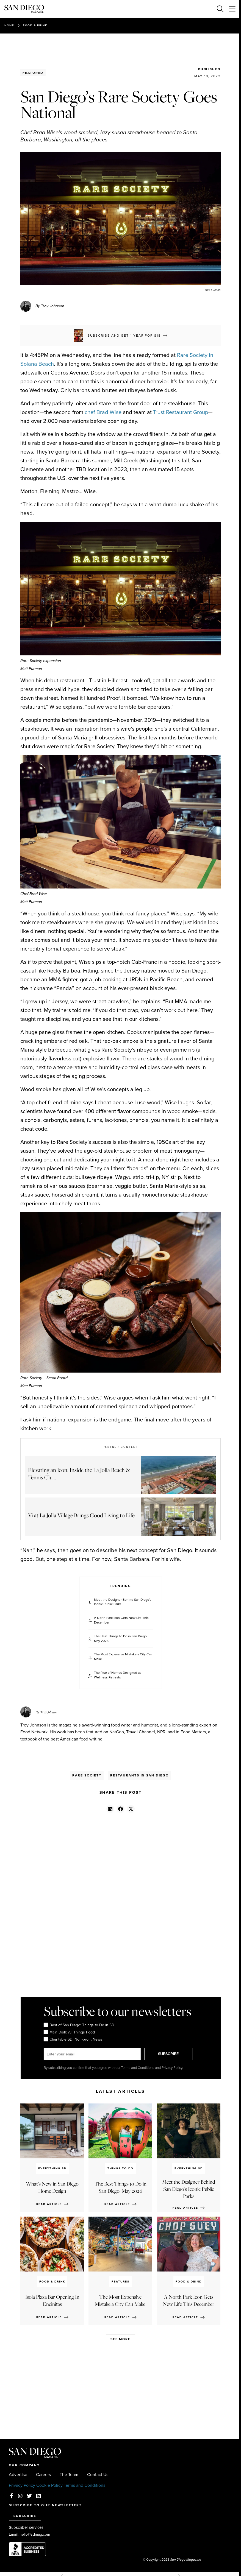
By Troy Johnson (49, 306)
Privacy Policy (22, 2485)
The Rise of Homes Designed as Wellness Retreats (117, 1675)
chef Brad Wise (103, 412)
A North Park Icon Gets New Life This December (121, 1620)
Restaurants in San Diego (139, 1775)
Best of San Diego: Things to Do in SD (78, 2025)
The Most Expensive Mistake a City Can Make (123, 1656)
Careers (43, 2474)
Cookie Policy (49, 2485)
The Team (69, 2474)
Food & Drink (35, 25)
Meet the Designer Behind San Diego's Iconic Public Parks (122, 1602)
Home (9, 25)
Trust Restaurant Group (180, 412)
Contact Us (97, 2474)
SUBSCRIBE (169, 2054)
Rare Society (86, 1775)
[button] (110, 1809)
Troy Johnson (48, 1711)
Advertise (18, 2474)
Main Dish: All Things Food (69, 2032)
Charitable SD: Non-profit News (72, 2039)
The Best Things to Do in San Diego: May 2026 (121, 1638)
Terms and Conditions (84, 2485)
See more (120, 2339)
